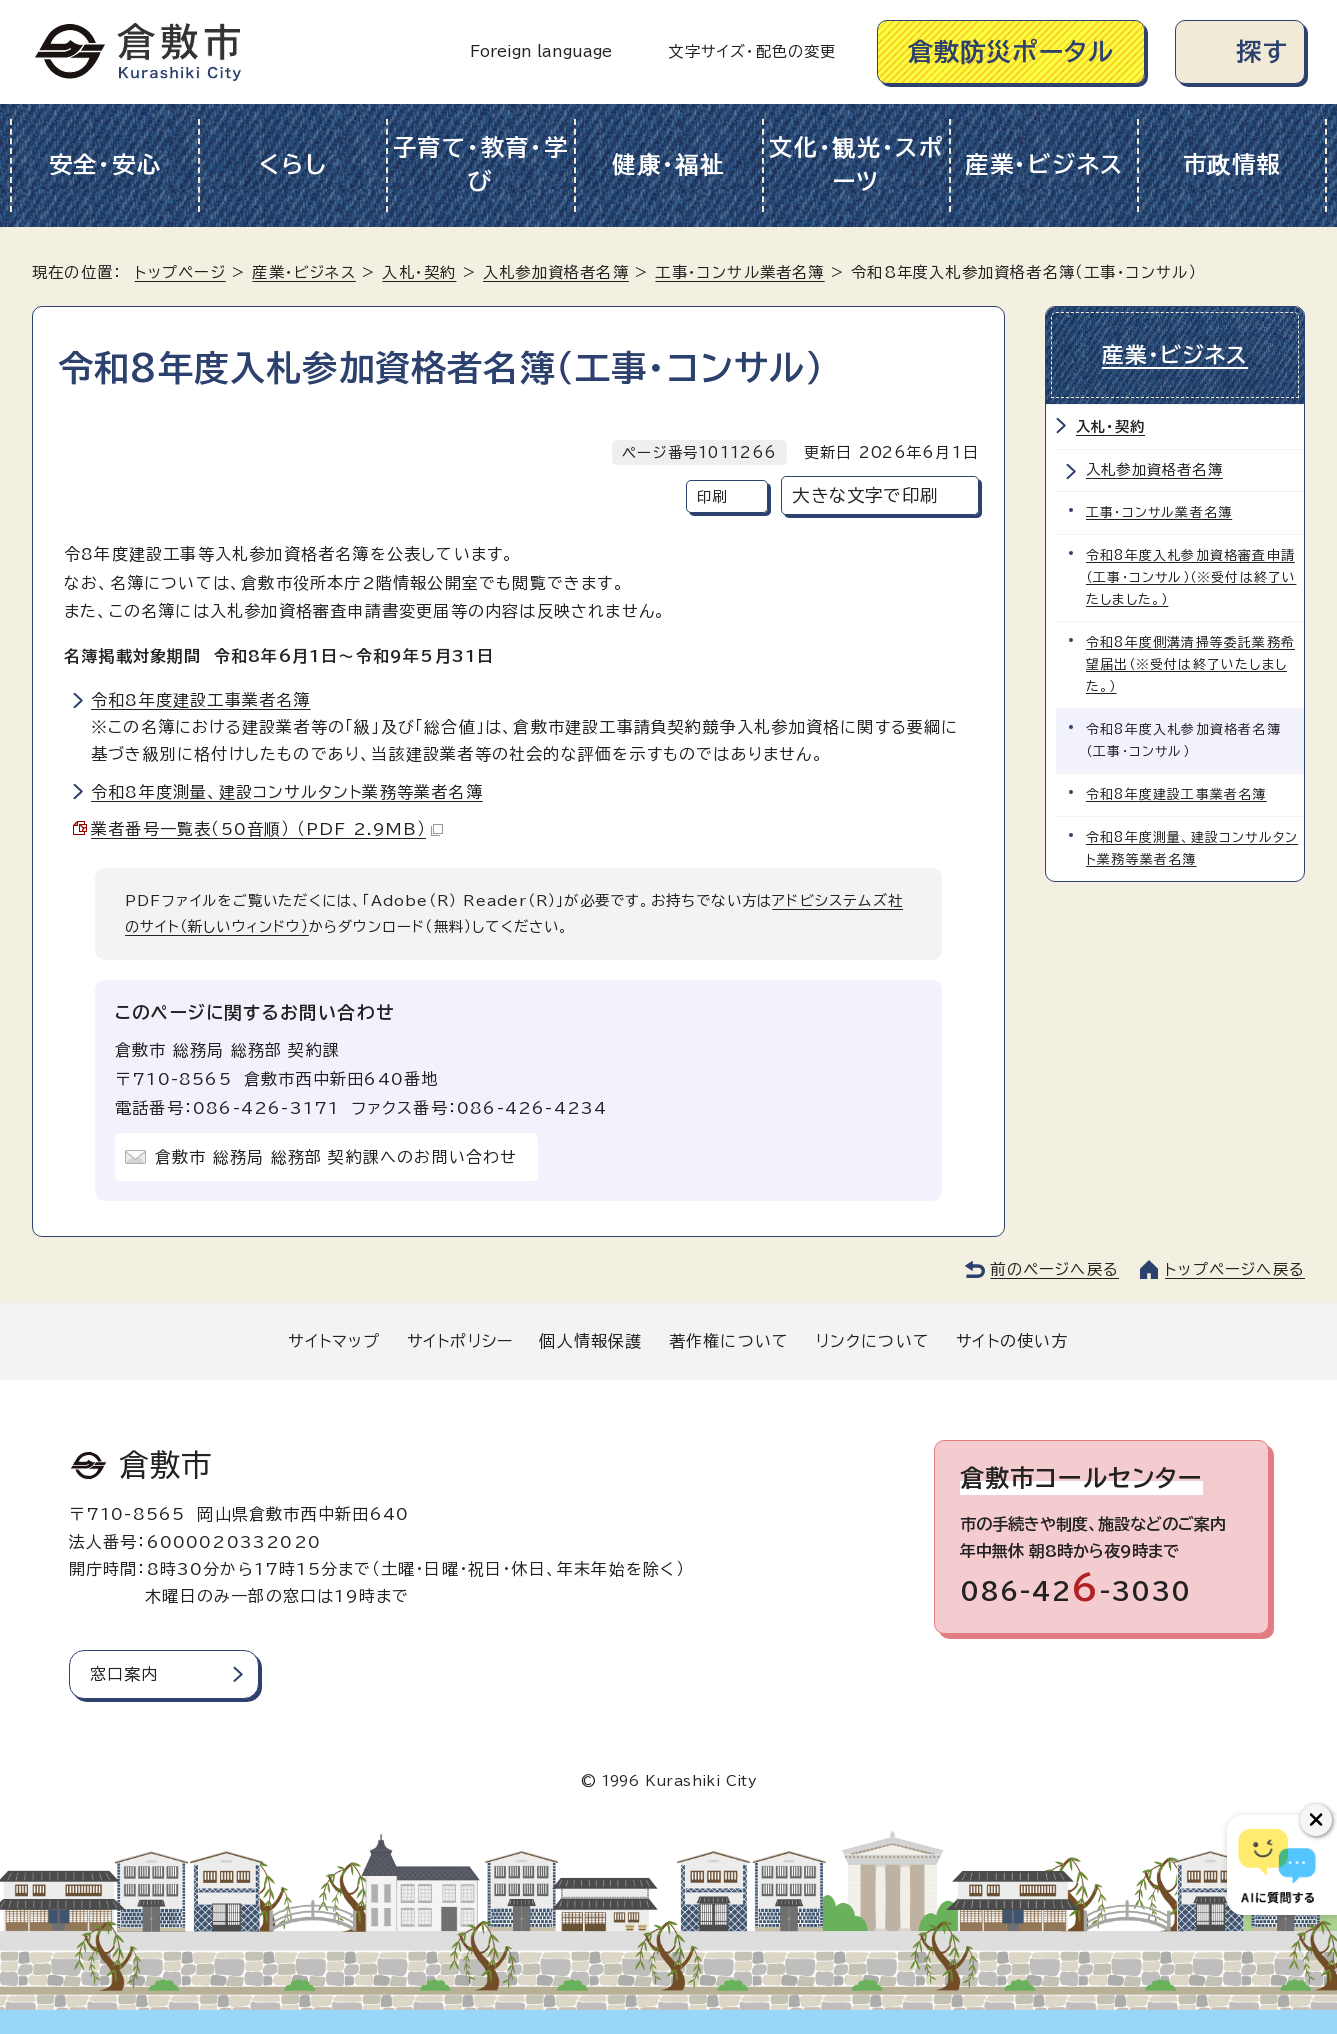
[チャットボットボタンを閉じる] (1316, 1820)
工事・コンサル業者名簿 (739, 272)
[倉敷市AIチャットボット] (1277, 1865)
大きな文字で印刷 (865, 495)
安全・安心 (105, 164)
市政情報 (1232, 164)
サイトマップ (334, 1341)
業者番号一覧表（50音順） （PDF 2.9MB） (267, 829)
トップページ (180, 272)
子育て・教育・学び (481, 165)
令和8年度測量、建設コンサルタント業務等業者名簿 (287, 792)
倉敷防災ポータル (1011, 51)
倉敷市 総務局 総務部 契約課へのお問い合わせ (336, 1157)
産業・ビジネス (1044, 164)
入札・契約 (419, 272)
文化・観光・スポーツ (856, 165)
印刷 (712, 496)
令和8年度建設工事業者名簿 (201, 700)
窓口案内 (124, 1674)
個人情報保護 (590, 1341)
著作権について (729, 1341)
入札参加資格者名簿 (556, 272)
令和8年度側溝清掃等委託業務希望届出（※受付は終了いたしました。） (1190, 664)
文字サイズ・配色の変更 (752, 51)
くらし (292, 164)
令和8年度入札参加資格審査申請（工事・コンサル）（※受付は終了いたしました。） (1191, 577)
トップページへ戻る (1235, 1269)
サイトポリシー (460, 1341)
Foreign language (541, 51)
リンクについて (873, 1341)
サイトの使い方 (1012, 1341)
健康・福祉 (668, 164)
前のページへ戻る (1054, 1269)
